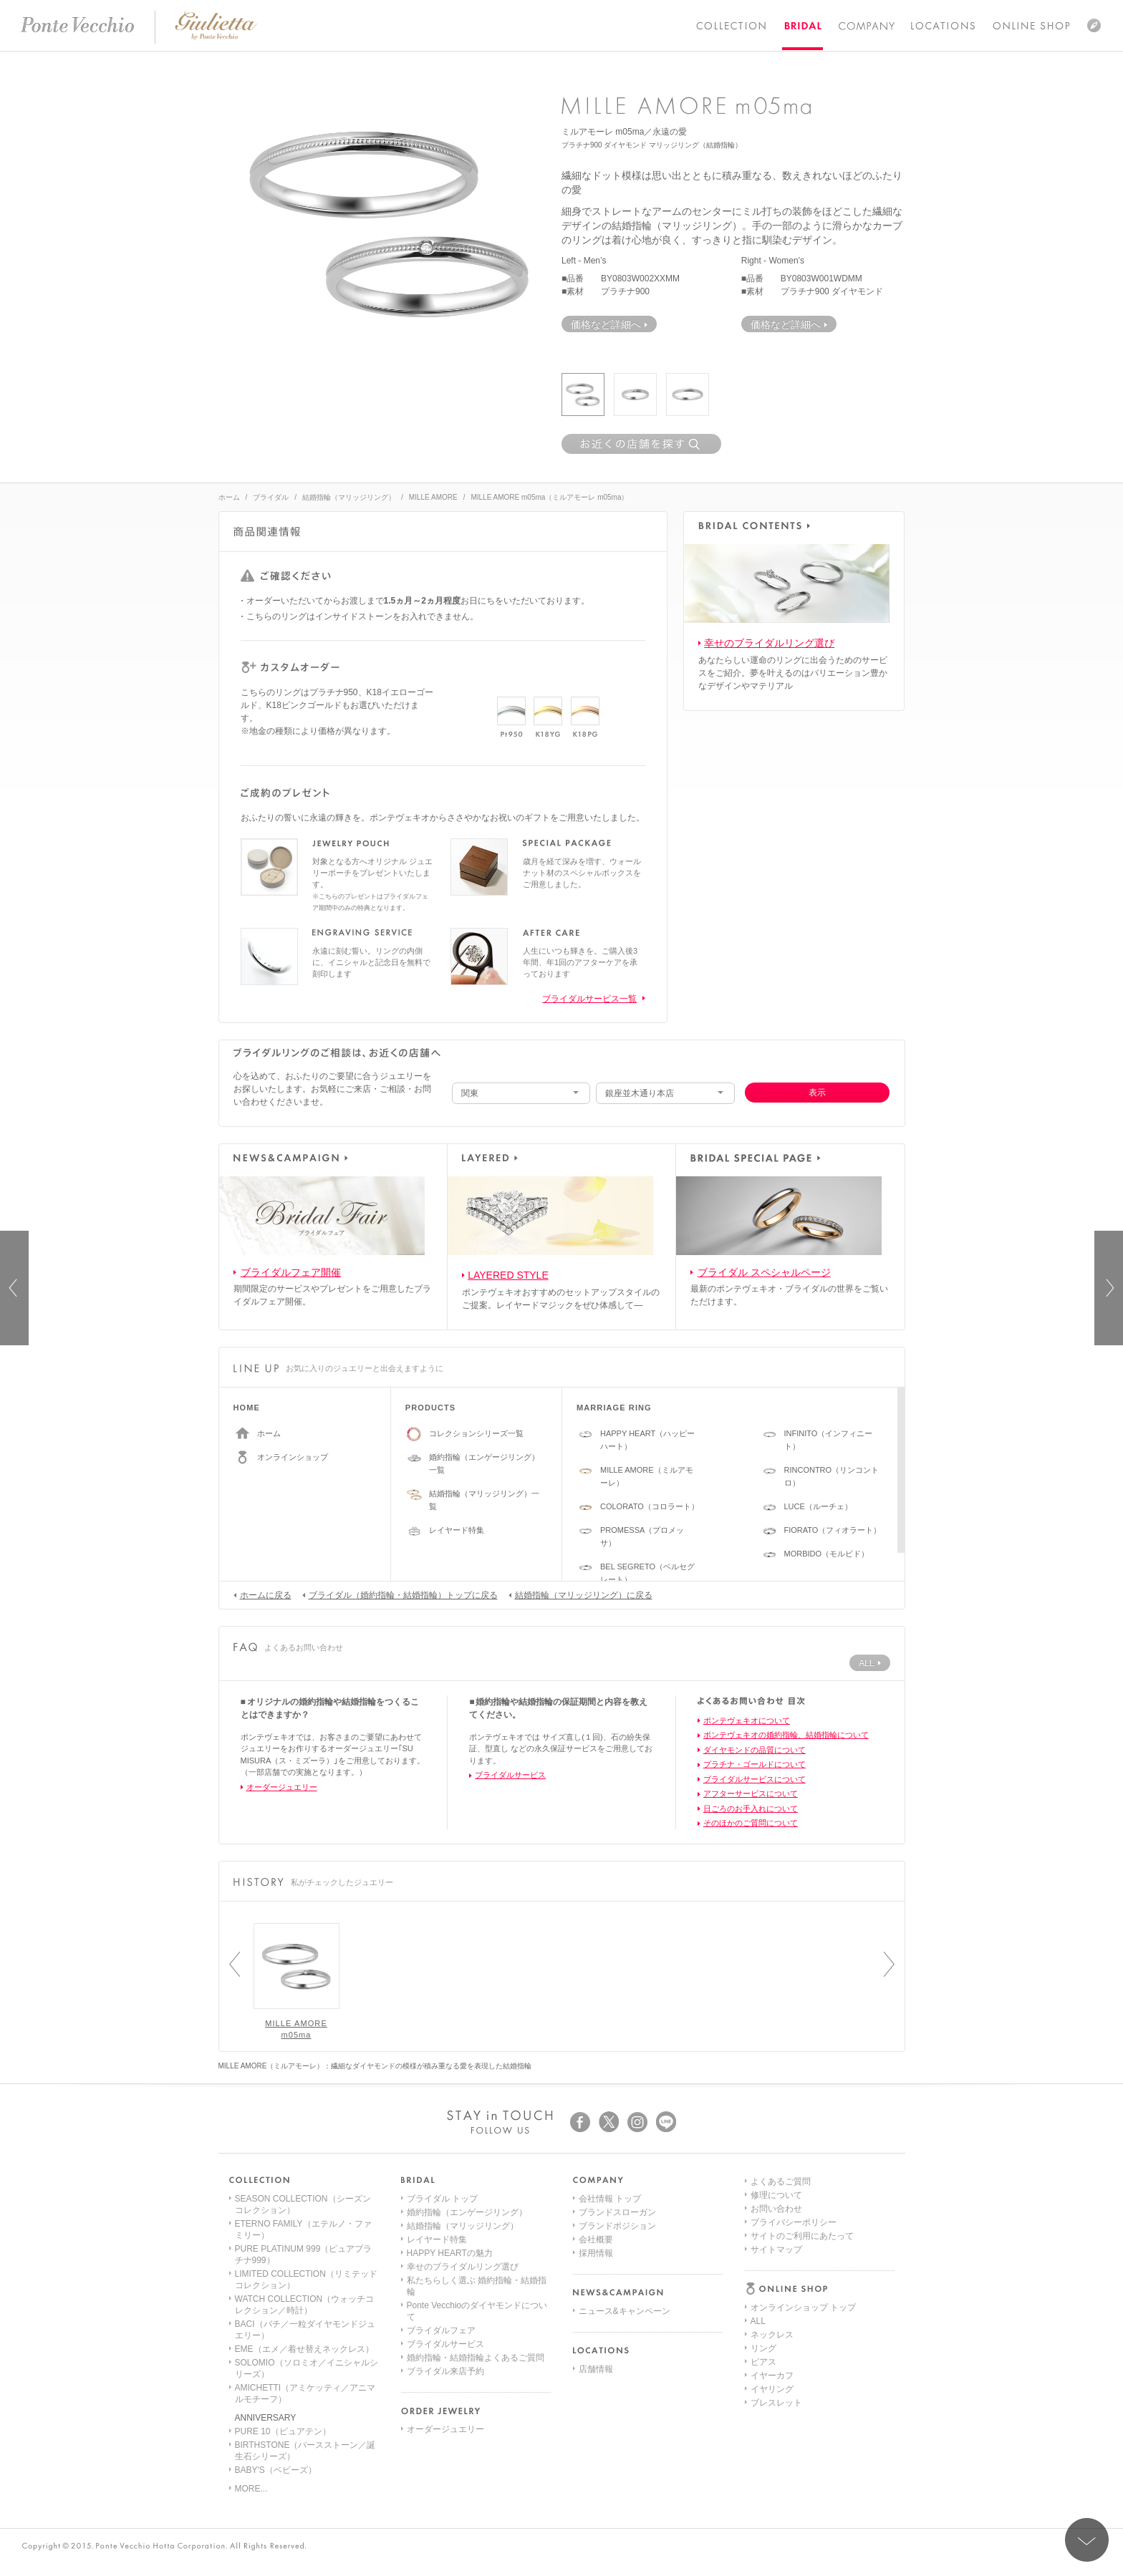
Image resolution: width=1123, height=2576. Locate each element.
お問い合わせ (776, 2362)
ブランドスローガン (617, 2212)
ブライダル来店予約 (445, 2371)
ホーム (229, 497)
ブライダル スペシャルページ (764, 1272)
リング (763, 2239)
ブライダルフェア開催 (291, 1272)
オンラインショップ (292, 1457)
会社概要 (596, 2239)
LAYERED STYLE (508, 1275)
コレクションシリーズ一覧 (476, 1433)
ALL (758, 2212)
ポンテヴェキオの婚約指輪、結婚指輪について (786, 1734)
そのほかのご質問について (750, 1823)
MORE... (251, 2489)
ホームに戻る (262, 1594)
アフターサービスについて (750, 1793)
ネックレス (772, 2226)
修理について (776, 2348)
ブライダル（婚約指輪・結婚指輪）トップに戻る (400, 1594)
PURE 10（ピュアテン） (283, 2431)
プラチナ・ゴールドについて (754, 1764)
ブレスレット (776, 2294)
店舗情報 (596, 2369)
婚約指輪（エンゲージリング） (467, 2212)
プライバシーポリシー (794, 2376)
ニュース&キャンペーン (624, 2311)
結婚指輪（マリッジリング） (348, 497)
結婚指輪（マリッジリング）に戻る (580, 1594)
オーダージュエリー (281, 1787)
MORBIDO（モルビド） (826, 1553)
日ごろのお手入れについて (750, 1808)
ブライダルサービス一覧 (589, 999)
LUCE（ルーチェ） (818, 1506)
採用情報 (596, 2253)
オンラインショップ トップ (803, 2199)
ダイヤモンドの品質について (754, 1749)
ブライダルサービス (510, 1775)
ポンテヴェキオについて (746, 1720)
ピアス (763, 2253)
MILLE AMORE (433, 497)
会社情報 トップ (610, 2199)
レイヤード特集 (456, 1530)
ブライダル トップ (442, 2199)
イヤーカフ (772, 2267)
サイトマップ (776, 2403)
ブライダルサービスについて (754, 1779)
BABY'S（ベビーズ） (276, 2470)
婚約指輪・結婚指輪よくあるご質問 (475, 2358)
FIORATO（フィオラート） (833, 1530)
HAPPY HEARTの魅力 (450, 2253)
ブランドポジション (617, 2226)
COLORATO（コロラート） (649, 1506)
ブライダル (271, 497)
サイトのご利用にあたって (802, 2389)
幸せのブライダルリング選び (769, 643)
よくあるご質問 (781, 2335)
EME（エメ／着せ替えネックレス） (304, 2349)
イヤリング (772, 2280)
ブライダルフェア (441, 2330)
